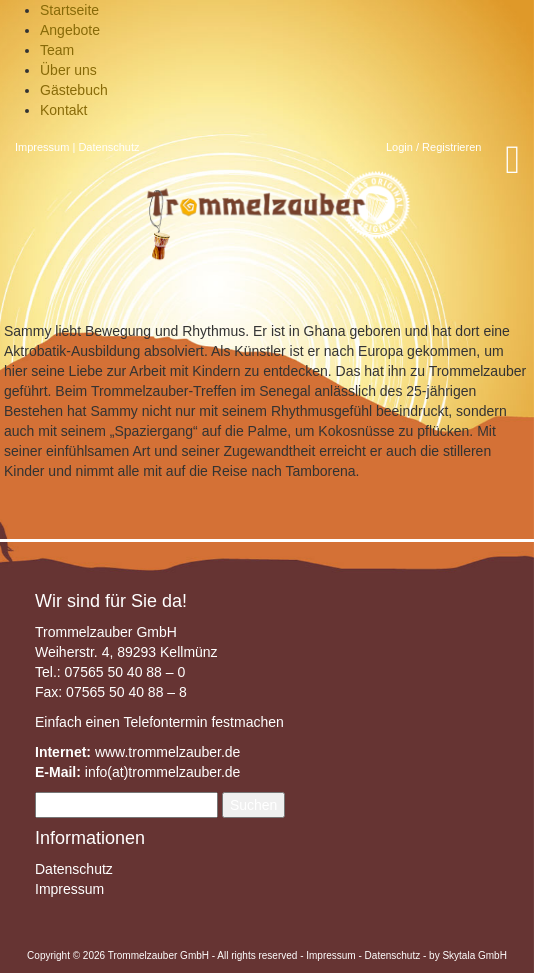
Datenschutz (108, 147)
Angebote (70, 30)
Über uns (68, 70)
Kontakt (63, 110)
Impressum (42, 147)
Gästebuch (74, 90)
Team (57, 50)
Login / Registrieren (433, 147)
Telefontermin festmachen (203, 722)
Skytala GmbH (474, 955)
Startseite (69, 10)
